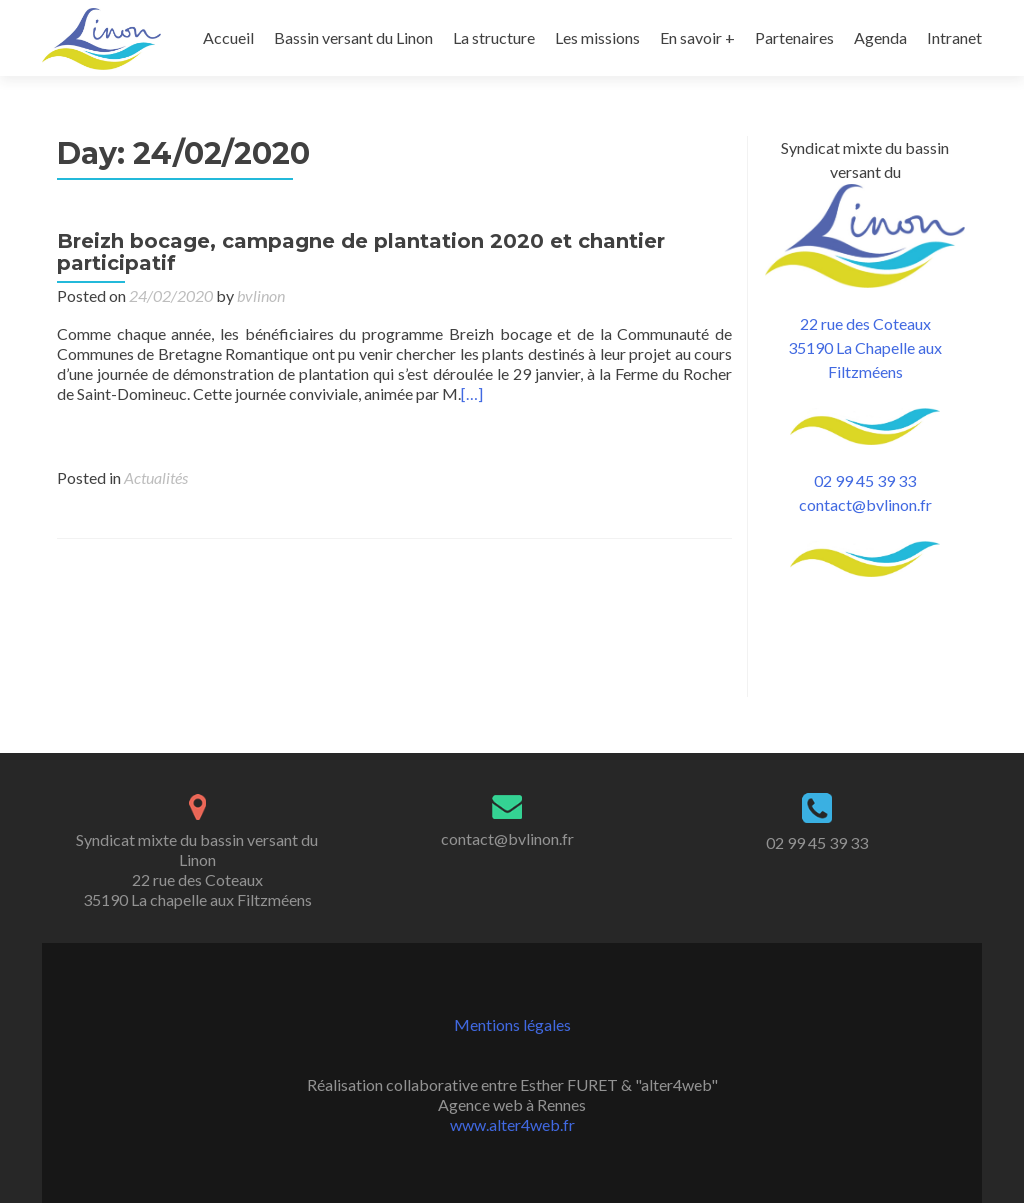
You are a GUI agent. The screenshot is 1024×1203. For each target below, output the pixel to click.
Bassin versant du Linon (353, 37)
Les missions (597, 37)
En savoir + (697, 37)
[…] (472, 428)
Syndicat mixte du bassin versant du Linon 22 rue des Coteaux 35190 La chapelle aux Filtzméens (197, 869)
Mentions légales (512, 1024)
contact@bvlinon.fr (865, 539)
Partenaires (794, 37)
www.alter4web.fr (512, 1124)
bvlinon (261, 330)
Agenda (880, 37)
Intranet (954, 37)
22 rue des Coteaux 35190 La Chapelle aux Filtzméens (865, 382)
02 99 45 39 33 (865, 515)
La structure (494, 37)
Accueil (228, 37)
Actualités (156, 512)
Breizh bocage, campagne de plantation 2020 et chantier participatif (361, 287)
